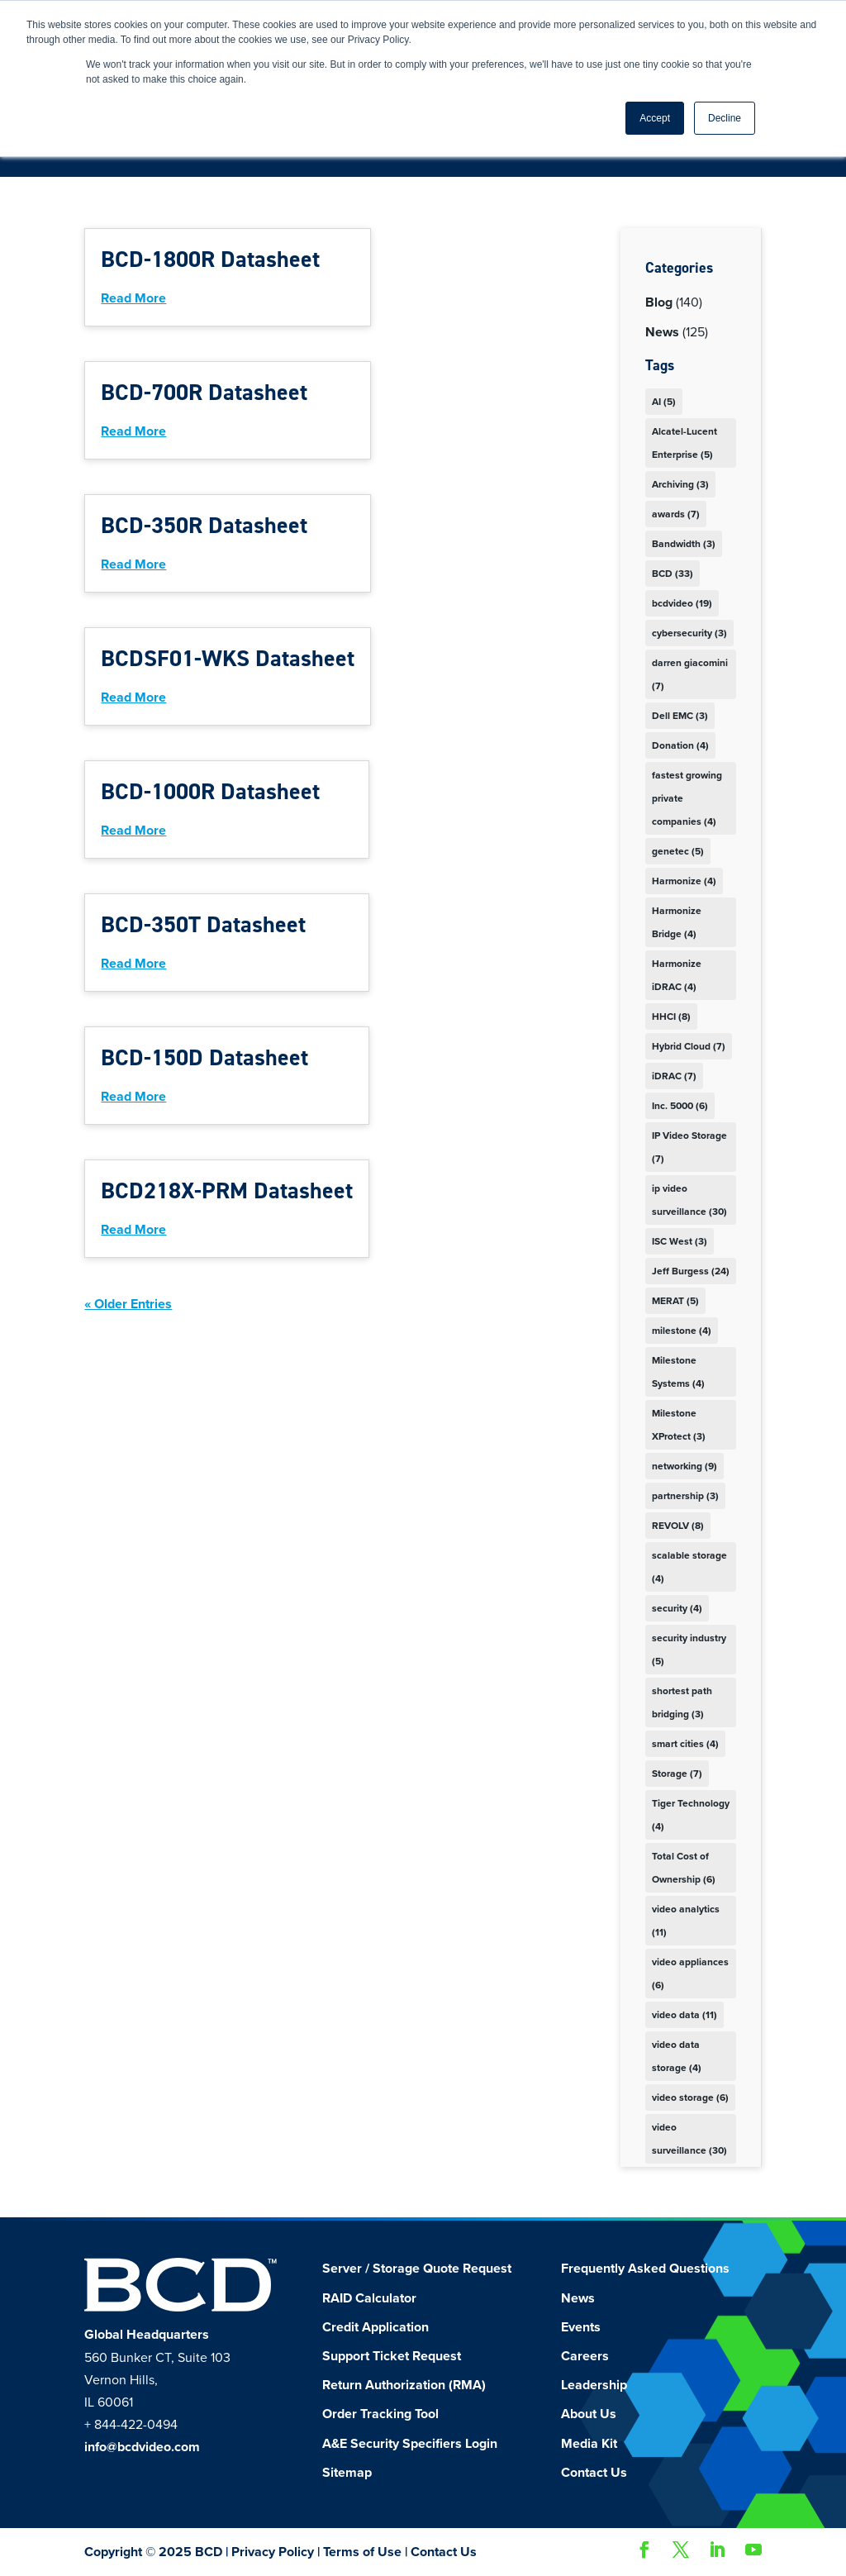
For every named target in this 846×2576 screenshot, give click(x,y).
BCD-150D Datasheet (204, 1057)
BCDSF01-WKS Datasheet (227, 658)
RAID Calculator (369, 2298)
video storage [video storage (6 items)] (690, 2097)
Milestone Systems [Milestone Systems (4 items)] (678, 1372)
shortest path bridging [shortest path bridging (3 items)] (682, 1702)
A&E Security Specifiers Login (409, 2444)
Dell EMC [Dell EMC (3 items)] (680, 715)
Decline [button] (724, 118)
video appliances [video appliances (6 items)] (690, 1973)
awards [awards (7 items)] (676, 514)
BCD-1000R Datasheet (210, 791)
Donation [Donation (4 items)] (680, 745)
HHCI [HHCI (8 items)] (671, 1016)
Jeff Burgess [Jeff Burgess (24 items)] (691, 1271)
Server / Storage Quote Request (416, 2268)
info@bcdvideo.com (142, 2447)
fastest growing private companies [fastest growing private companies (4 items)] (687, 798)
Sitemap (347, 2472)
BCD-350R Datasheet (204, 525)
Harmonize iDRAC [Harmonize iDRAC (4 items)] (676, 975)
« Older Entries (128, 1304)
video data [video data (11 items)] (684, 2015)
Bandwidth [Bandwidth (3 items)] (683, 544)
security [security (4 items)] (677, 1608)
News (662, 332)
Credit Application (375, 2327)
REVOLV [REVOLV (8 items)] (678, 1525)
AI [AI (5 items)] (664, 401)
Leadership (594, 2385)
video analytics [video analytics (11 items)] (686, 1920)
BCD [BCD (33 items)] (672, 573)
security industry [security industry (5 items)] (689, 1649)
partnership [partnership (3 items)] (685, 1496)
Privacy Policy (272, 2552)
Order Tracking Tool (380, 2414)
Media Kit (589, 2444)
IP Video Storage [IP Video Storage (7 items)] (689, 1147)
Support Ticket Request (391, 2356)
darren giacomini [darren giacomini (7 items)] (690, 674)
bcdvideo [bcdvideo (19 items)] (682, 603)
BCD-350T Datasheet (203, 924)
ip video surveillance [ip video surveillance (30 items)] (689, 1200)
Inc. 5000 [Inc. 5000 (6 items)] (680, 1106)
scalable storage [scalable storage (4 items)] (689, 1567)
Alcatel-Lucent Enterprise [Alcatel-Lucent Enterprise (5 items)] (684, 443)
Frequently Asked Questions (645, 2268)
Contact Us (594, 2472)
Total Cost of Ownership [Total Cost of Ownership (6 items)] (683, 1867)
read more (133, 298)
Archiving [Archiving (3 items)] (680, 484)
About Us (588, 2414)
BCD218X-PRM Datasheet (227, 1190)
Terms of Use (362, 2552)
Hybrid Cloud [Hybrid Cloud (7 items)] (688, 1046)
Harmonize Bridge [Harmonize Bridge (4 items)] (676, 922)
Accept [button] (654, 118)
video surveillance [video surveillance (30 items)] (689, 2138)
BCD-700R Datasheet (204, 392)
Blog (659, 302)
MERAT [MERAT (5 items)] (675, 1301)
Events (581, 2327)
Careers (585, 2356)
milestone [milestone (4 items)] (681, 1330)
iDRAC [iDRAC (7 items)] (674, 1076)
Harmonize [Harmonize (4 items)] (684, 881)
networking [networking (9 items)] (684, 1466)
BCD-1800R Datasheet (210, 259)
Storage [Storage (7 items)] (677, 1773)
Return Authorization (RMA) (404, 2385)
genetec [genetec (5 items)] (678, 851)
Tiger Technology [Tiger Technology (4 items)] (691, 1814)
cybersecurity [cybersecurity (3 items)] (689, 633)
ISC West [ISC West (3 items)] (679, 1241)
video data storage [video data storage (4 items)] (676, 2056)
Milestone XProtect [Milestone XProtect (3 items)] (679, 1424)
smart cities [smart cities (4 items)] (685, 1744)
